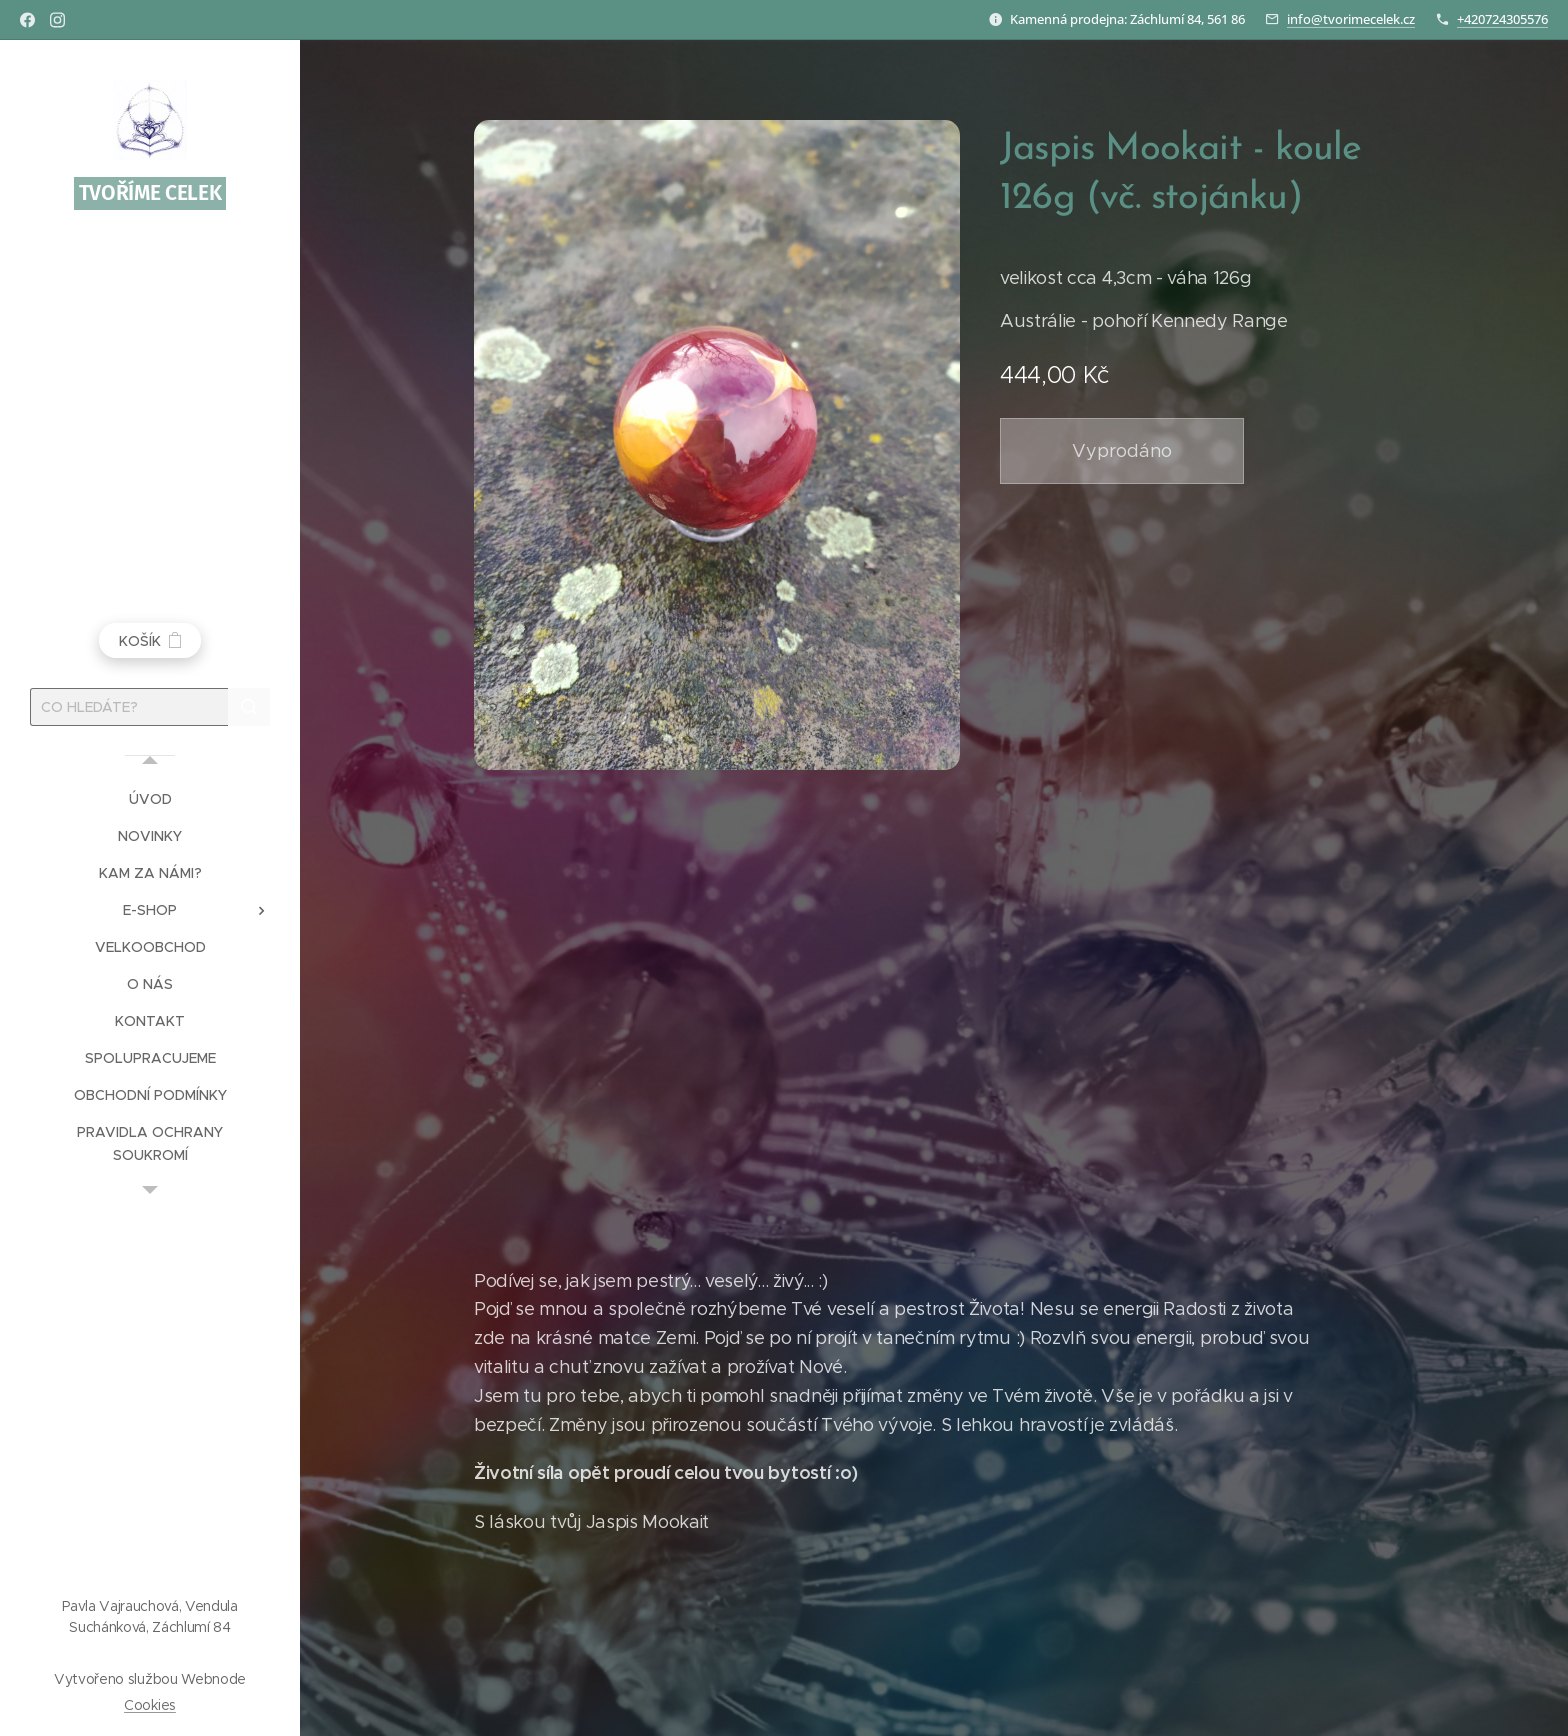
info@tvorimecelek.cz (1351, 19)
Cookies (150, 1705)
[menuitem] (150, 799)
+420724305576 (1502, 19)
